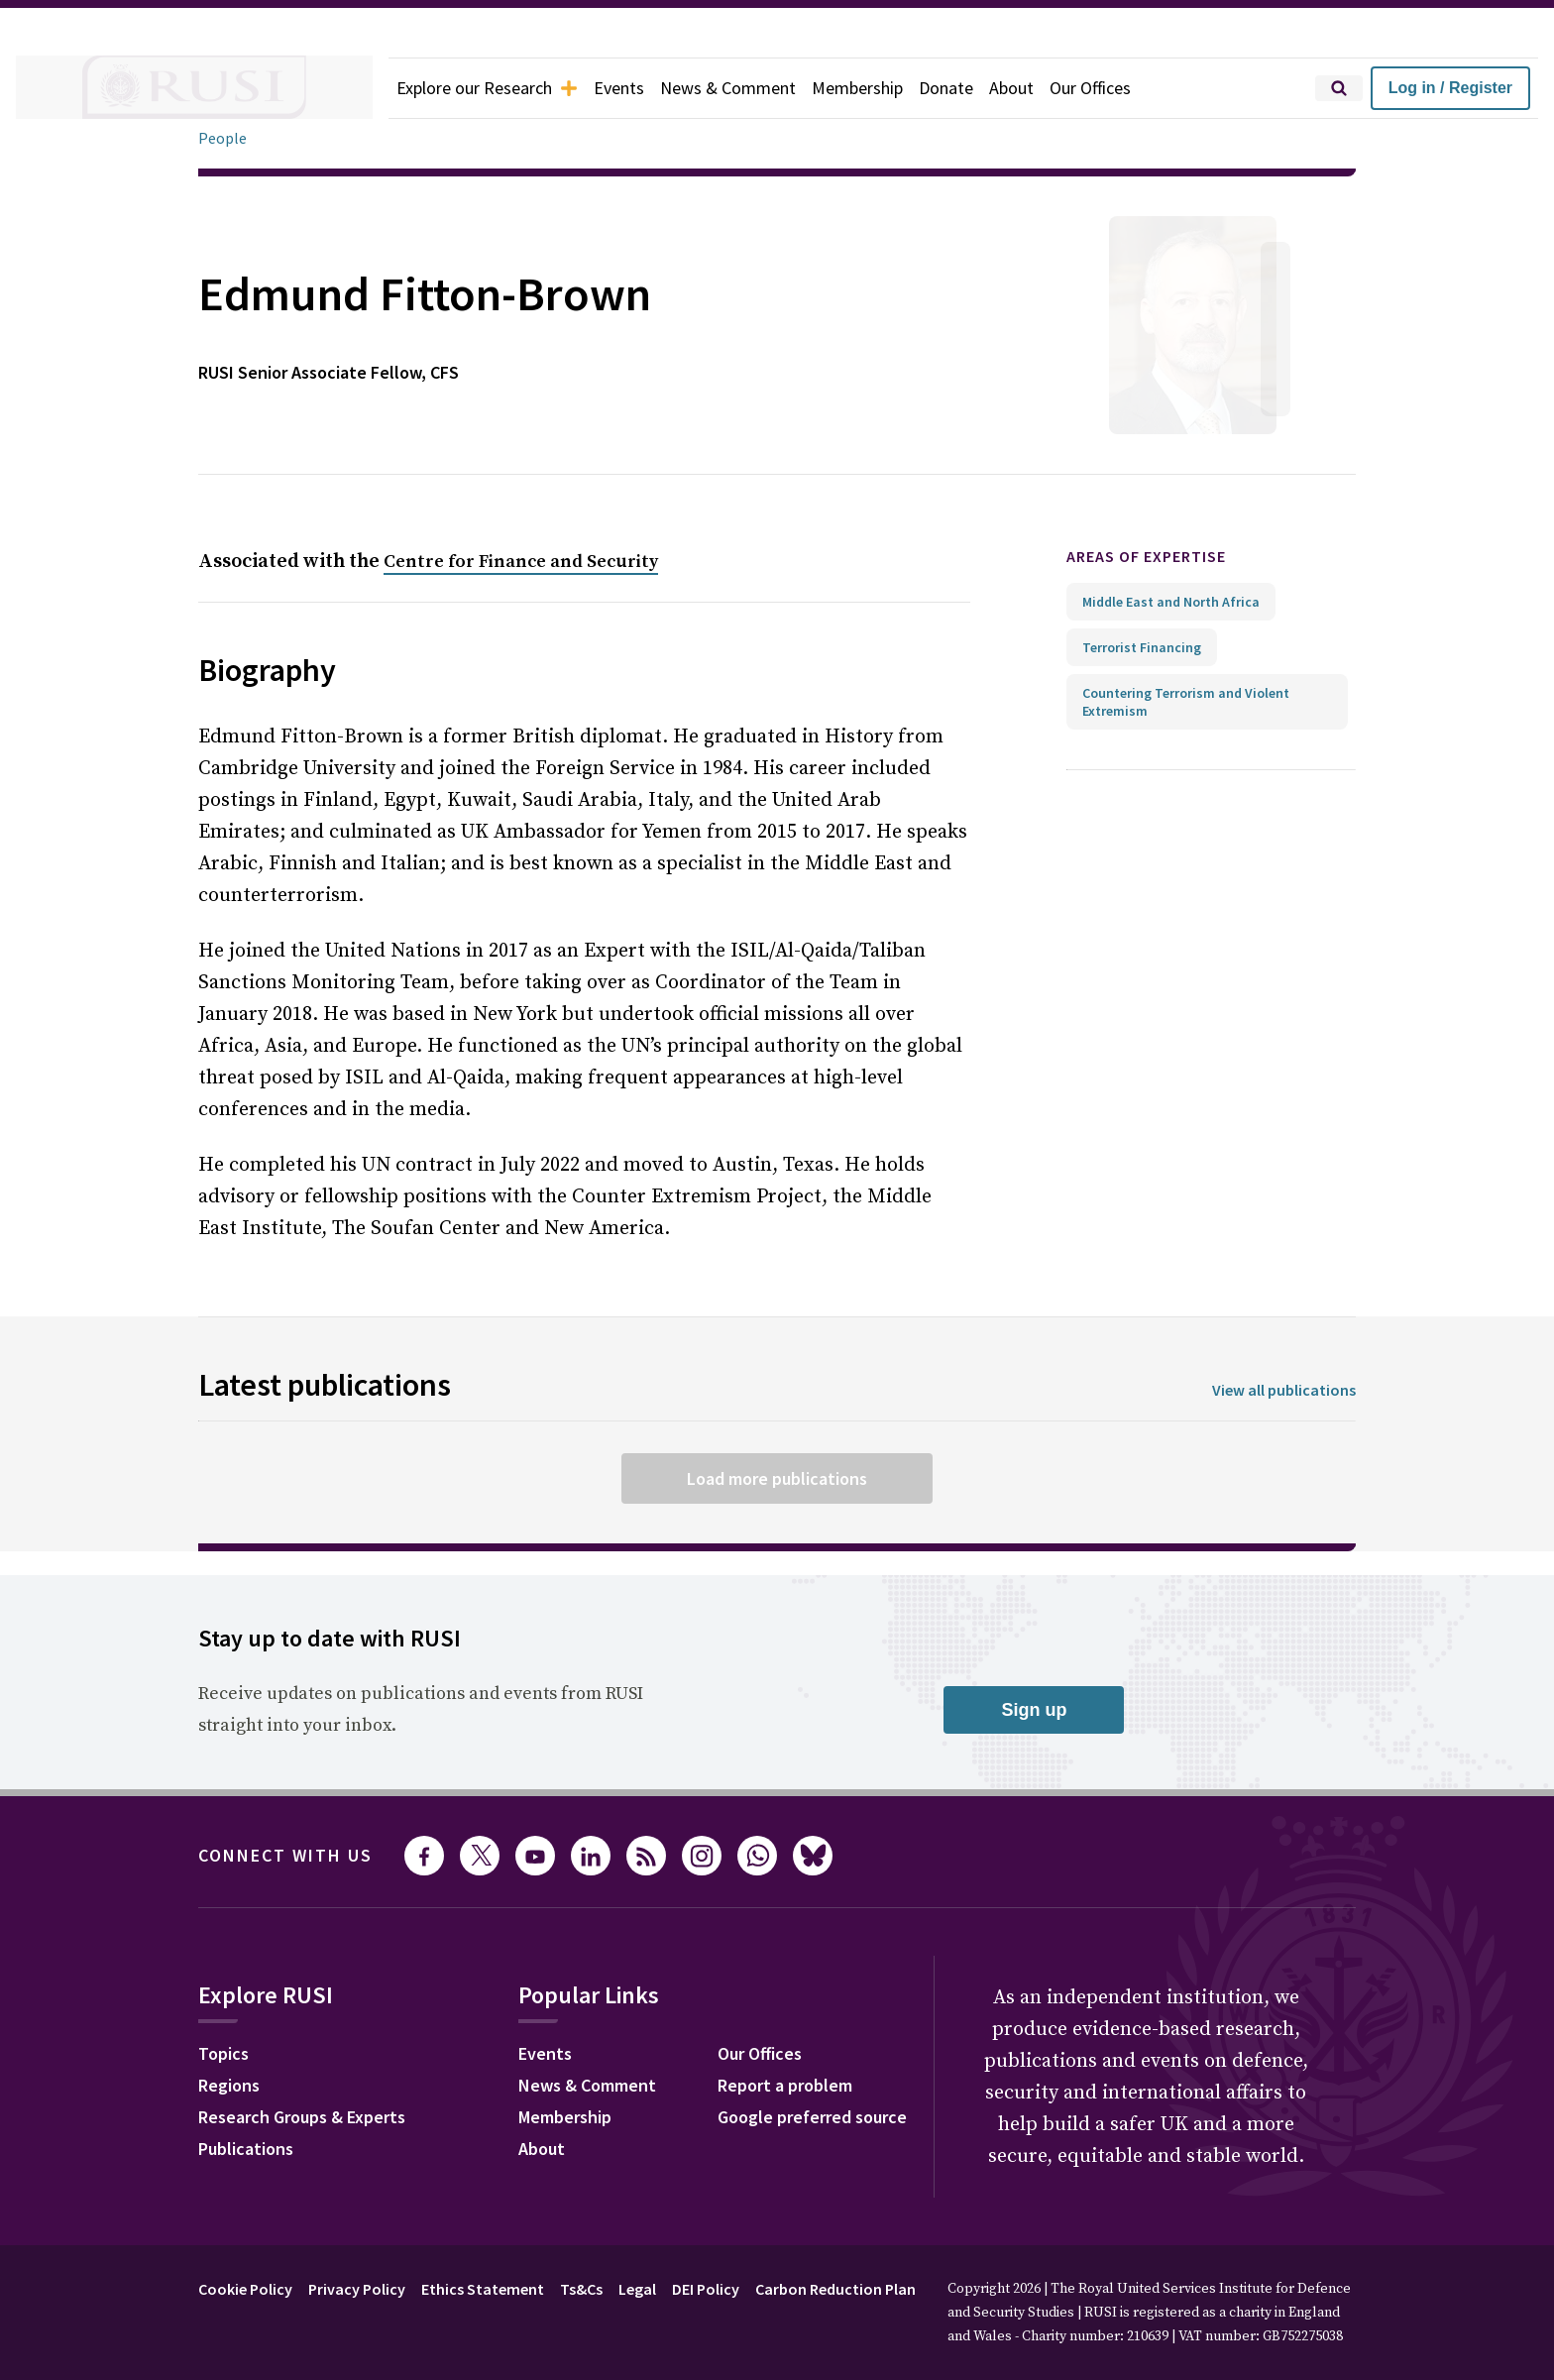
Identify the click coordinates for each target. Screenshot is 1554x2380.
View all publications (1278, 1390)
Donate (983, 88)
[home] (194, 88)
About (1051, 88)
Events (637, 88)
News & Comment (753, 88)
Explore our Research (495, 88)
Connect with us (297, 1856)
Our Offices (1135, 88)
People (223, 138)
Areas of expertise (1163, 556)
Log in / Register (1450, 87)
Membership (889, 88)
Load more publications (776, 1478)
